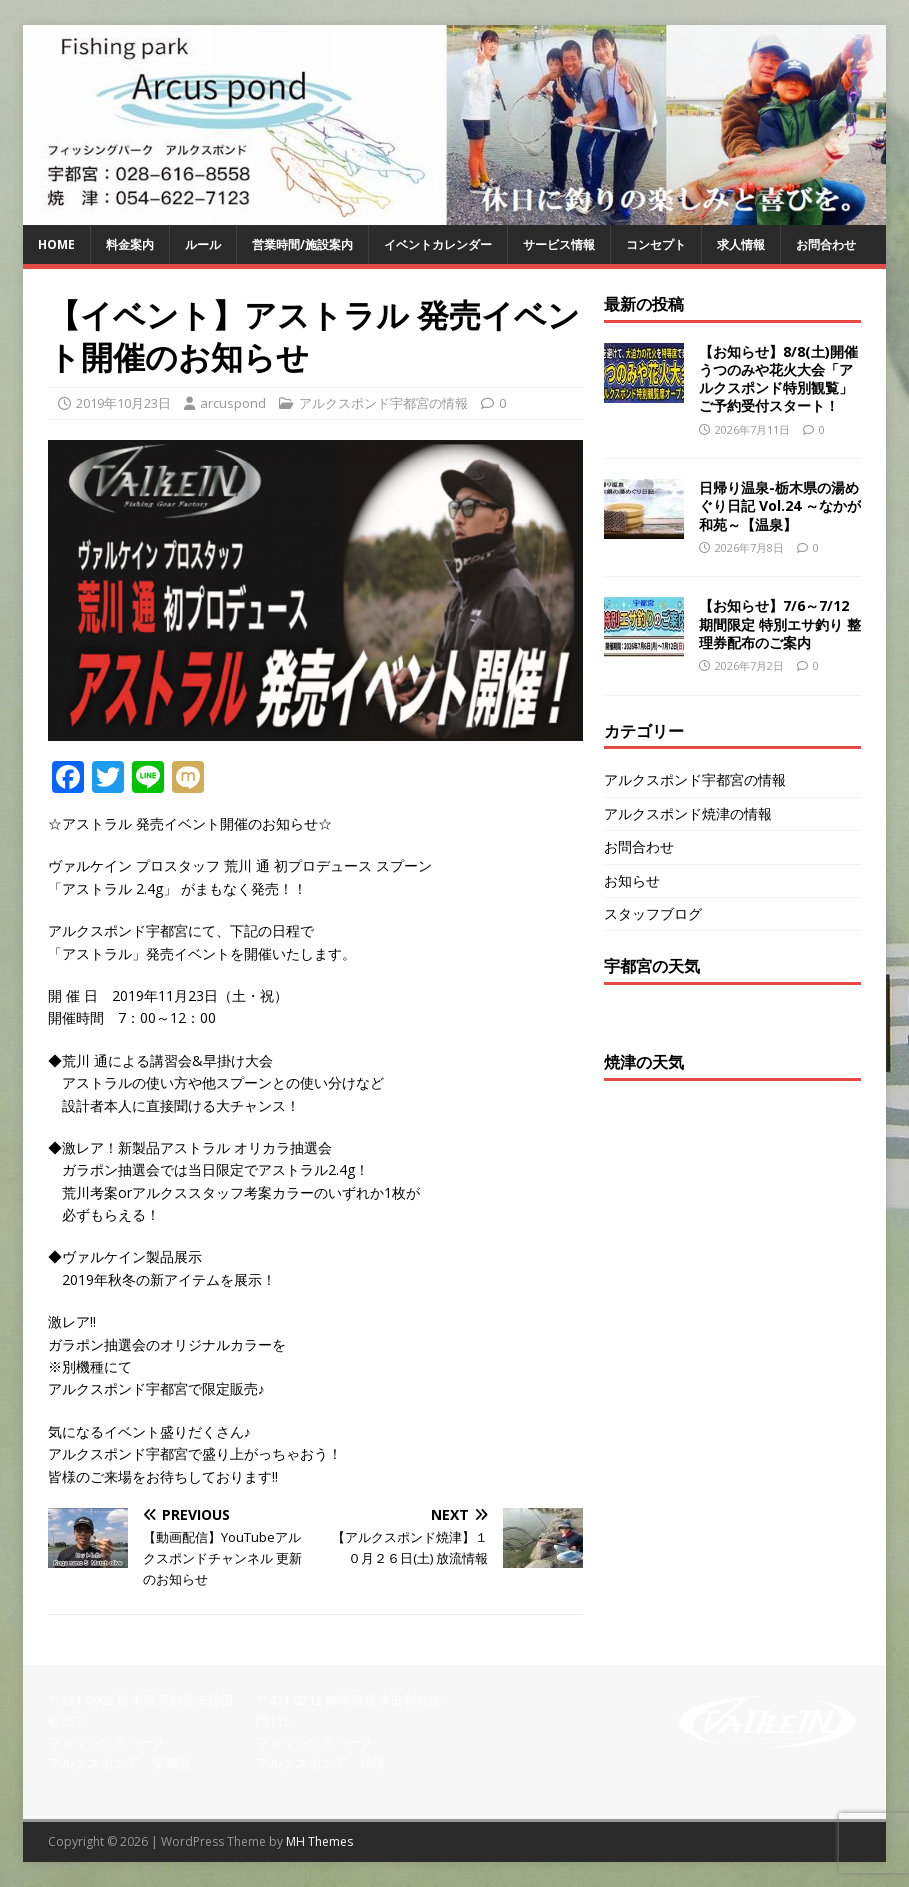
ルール (203, 244)
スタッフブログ (653, 913)
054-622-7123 (295, 1784)
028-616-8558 (87, 1784)
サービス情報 (559, 244)
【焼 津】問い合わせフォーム (556, 1741)
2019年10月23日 (123, 403)
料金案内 (130, 244)
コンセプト (656, 244)
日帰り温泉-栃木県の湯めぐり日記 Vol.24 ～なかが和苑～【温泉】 (780, 505)
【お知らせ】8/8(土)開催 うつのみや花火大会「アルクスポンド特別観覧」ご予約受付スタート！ (778, 379)
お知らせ (632, 880)
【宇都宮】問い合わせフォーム (556, 1700)
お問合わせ (826, 244)
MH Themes (319, 1841)
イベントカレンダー (438, 244)
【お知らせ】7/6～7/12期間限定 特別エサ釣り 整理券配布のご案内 (780, 623)
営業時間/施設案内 (302, 244)
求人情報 (741, 244)
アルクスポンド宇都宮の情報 (383, 403)
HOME (56, 244)
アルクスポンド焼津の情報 (688, 813)
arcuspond (233, 403)
